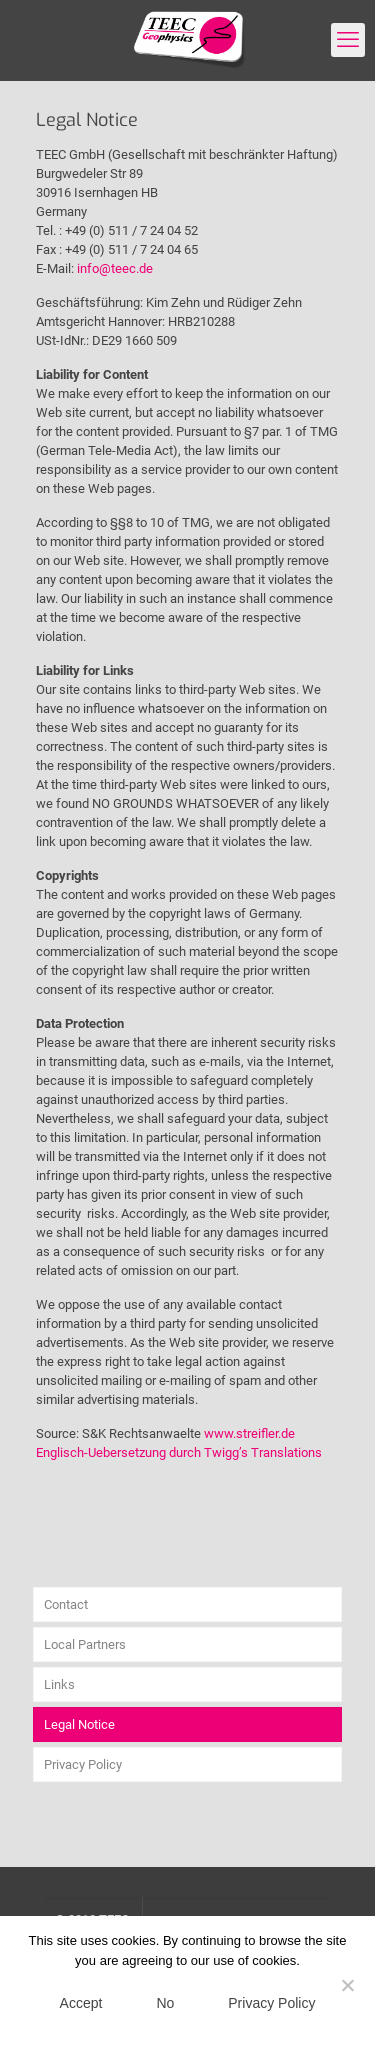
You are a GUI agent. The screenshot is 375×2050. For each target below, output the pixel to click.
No (165, 2003)
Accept (81, 2003)
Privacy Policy (83, 1764)
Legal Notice (79, 1724)
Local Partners (85, 1644)
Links (59, 1684)
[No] (348, 1985)
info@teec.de (115, 268)
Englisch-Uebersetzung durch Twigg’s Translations (179, 1452)
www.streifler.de (249, 1433)
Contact (66, 1604)
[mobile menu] (348, 40)
